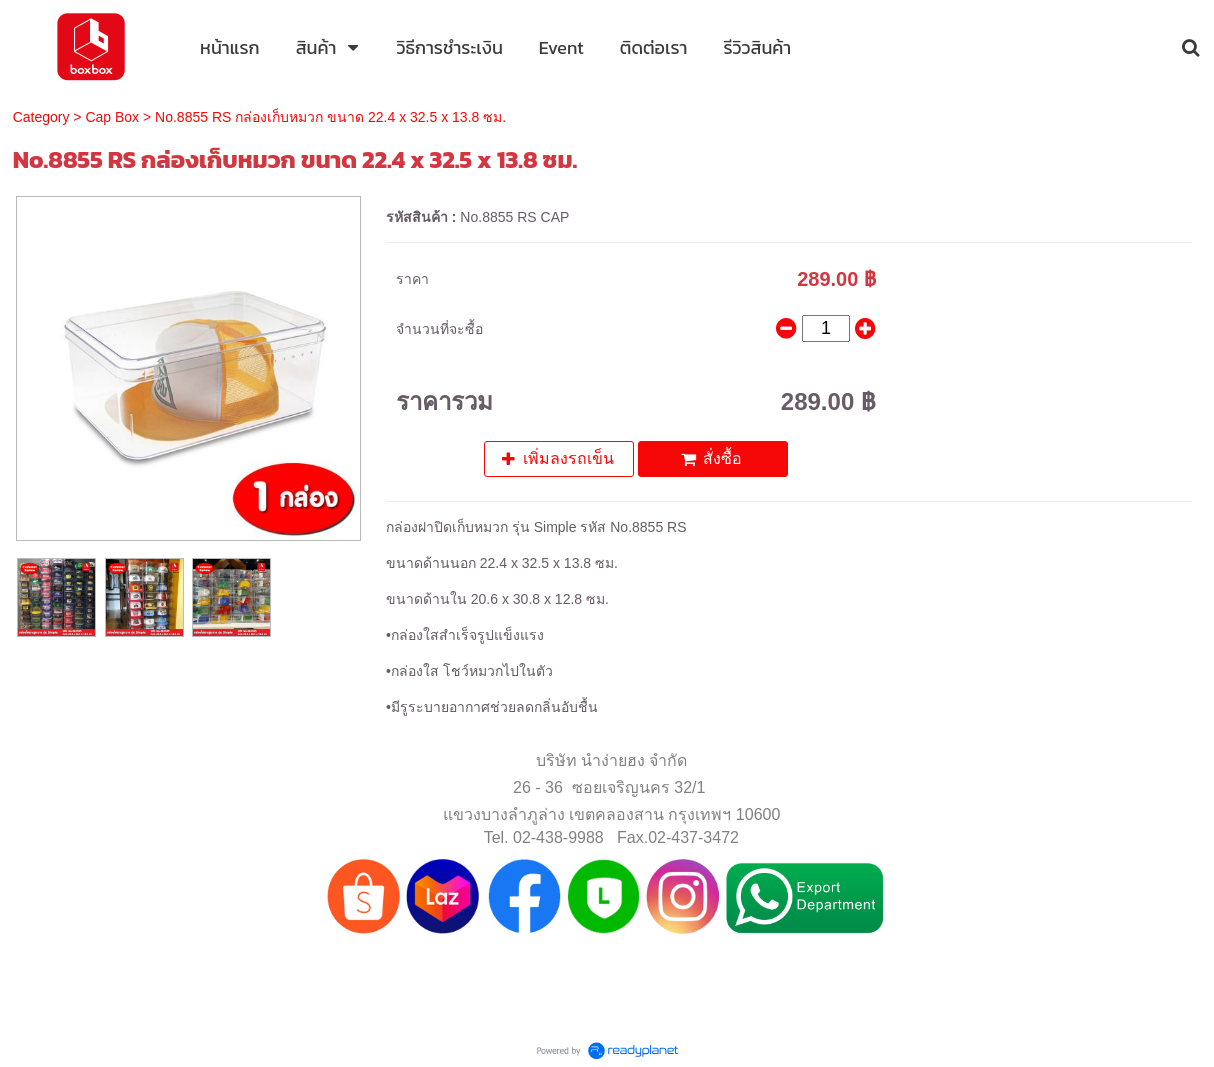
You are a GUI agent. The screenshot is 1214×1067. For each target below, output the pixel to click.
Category (41, 117)
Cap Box (112, 117)
